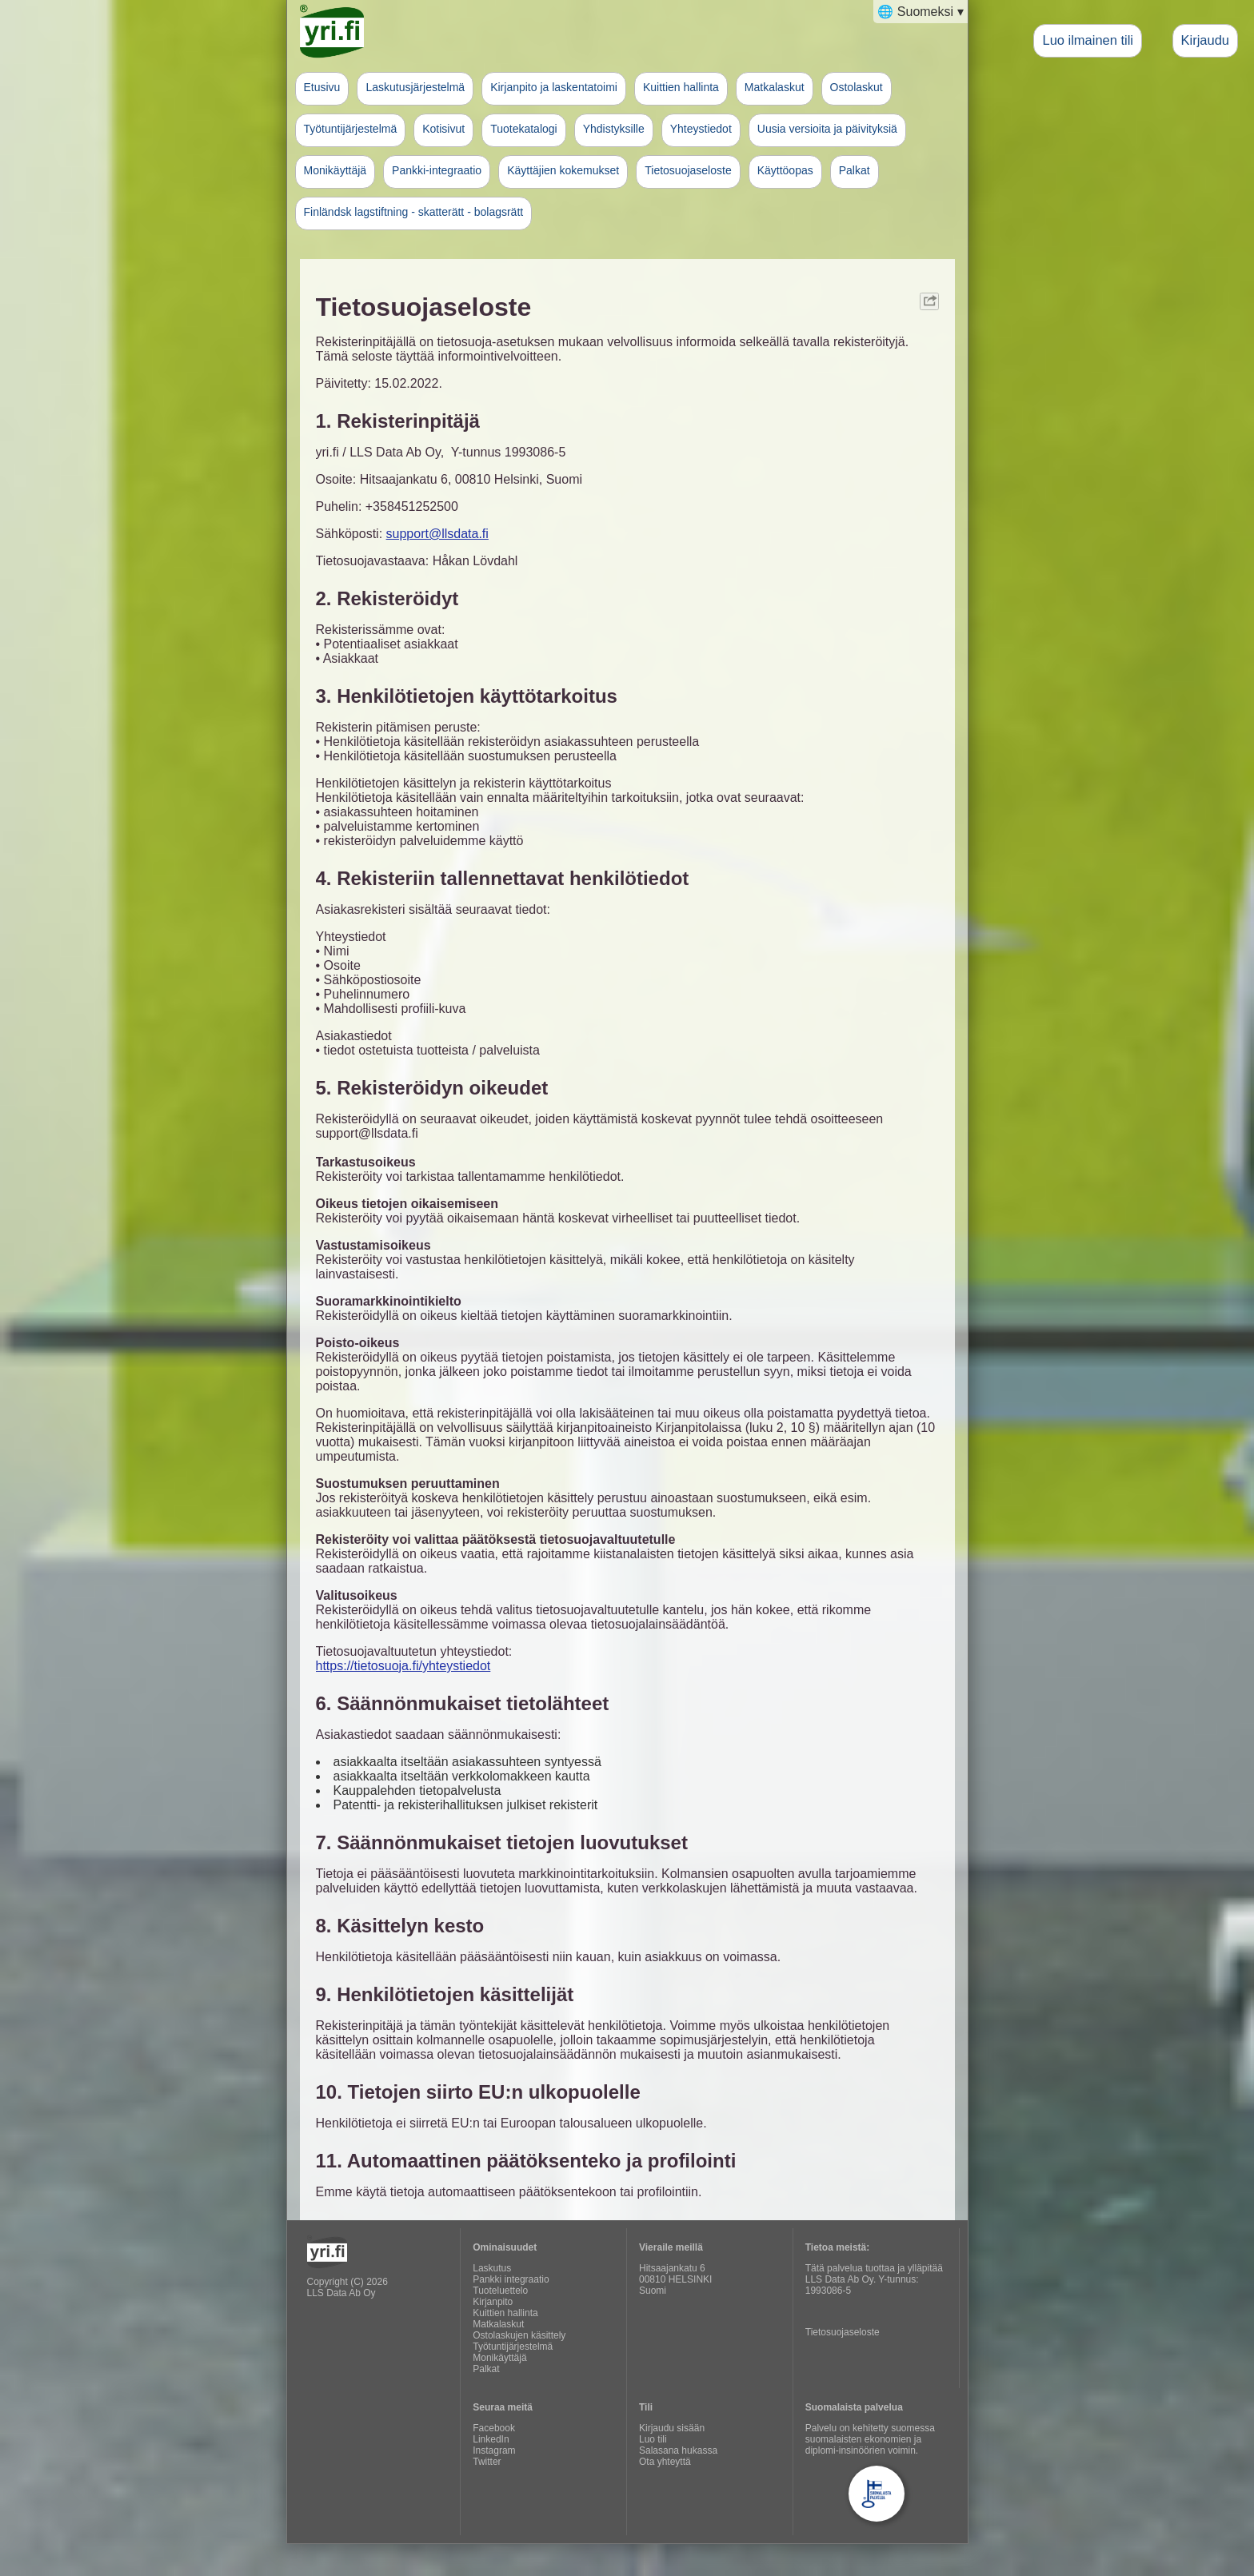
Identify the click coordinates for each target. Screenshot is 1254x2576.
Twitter (487, 2461)
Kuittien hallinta (681, 87)
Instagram (494, 2450)
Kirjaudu (1205, 40)
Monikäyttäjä (335, 170)
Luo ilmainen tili (1087, 40)
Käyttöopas (785, 170)
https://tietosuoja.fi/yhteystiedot (403, 1666)
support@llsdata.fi (437, 533)
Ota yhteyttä (665, 2461)
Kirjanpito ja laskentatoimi (553, 87)
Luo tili (653, 2439)
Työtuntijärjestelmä (350, 128)
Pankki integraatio (511, 2279)
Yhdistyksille (614, 128)
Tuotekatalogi (523, 128)
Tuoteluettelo (500, 2290)
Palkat (854, 170)
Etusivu (322, 87)
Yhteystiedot (701, 128)
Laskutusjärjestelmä (415, 87)
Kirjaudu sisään (672, 2428)
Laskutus (492, 2268)
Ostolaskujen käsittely (519, 2335)
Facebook (494, 2428)
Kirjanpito (493, 2301)
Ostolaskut (856, 87)
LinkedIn (491, 2439)
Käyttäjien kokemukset (563, 170)
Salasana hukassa (678, 2450)
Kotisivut (443, 128)
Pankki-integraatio (436, 170)
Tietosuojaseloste (688, 170)
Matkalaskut (775, 87)
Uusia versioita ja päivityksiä (827, 128)
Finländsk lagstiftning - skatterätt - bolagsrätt (414, 211)
